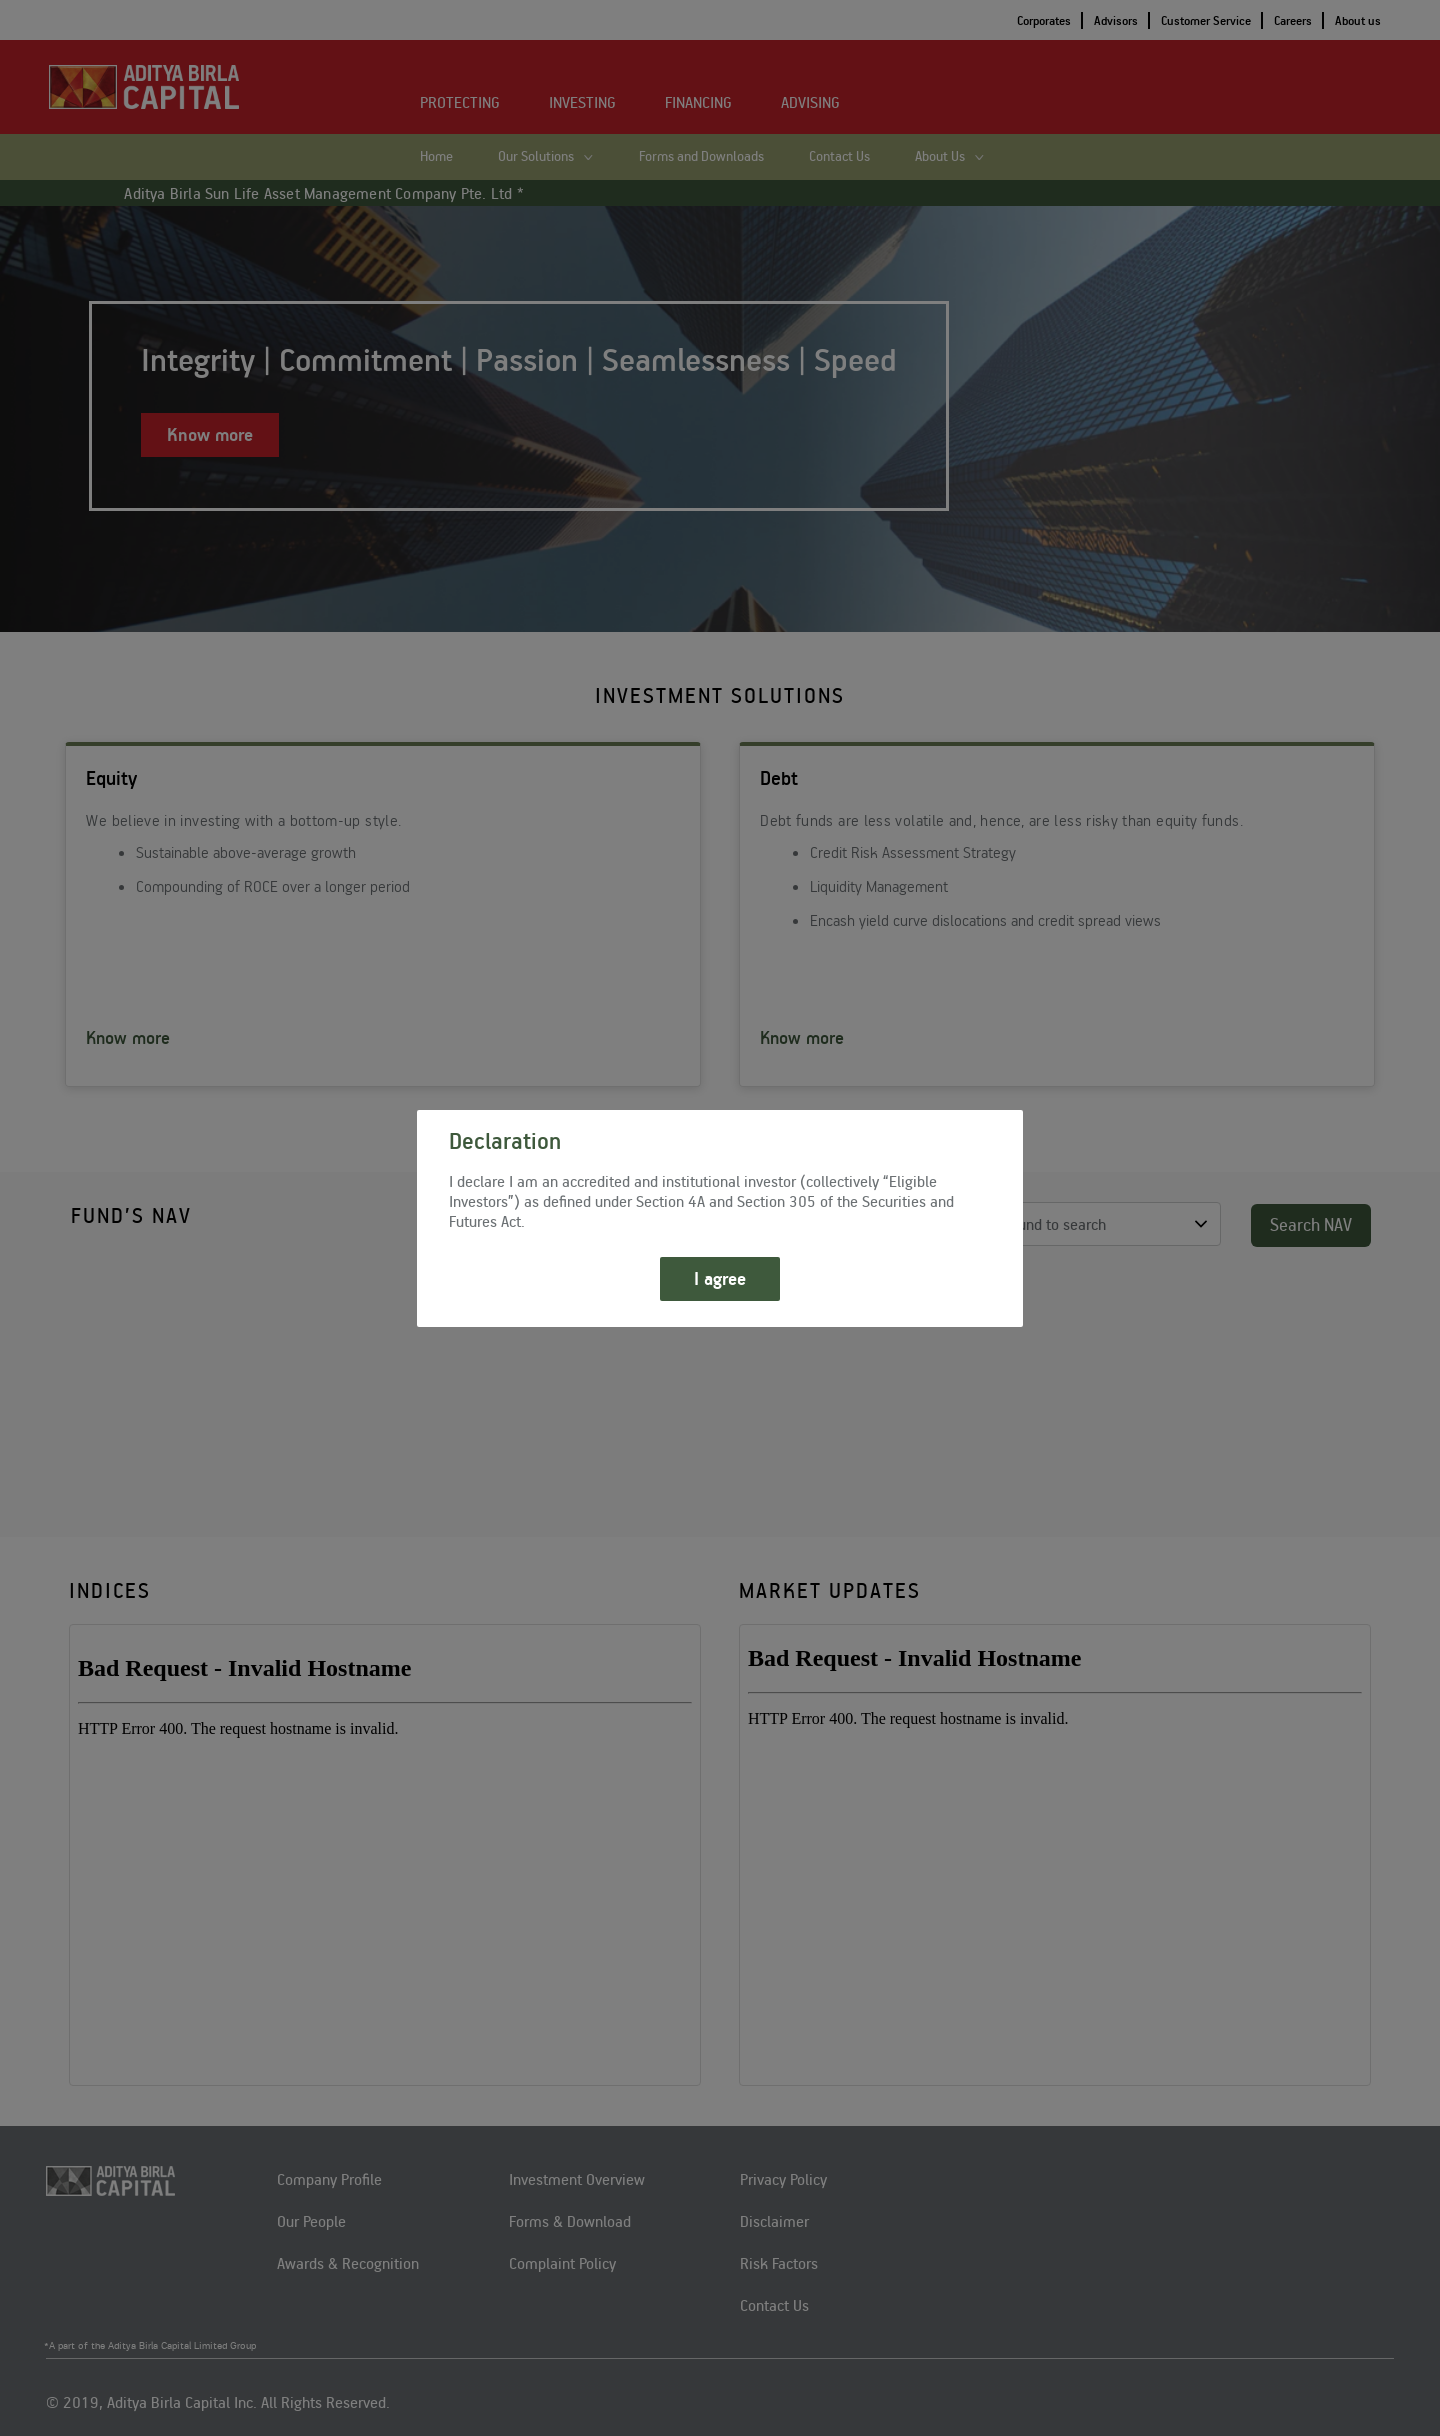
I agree (720, 1278)
